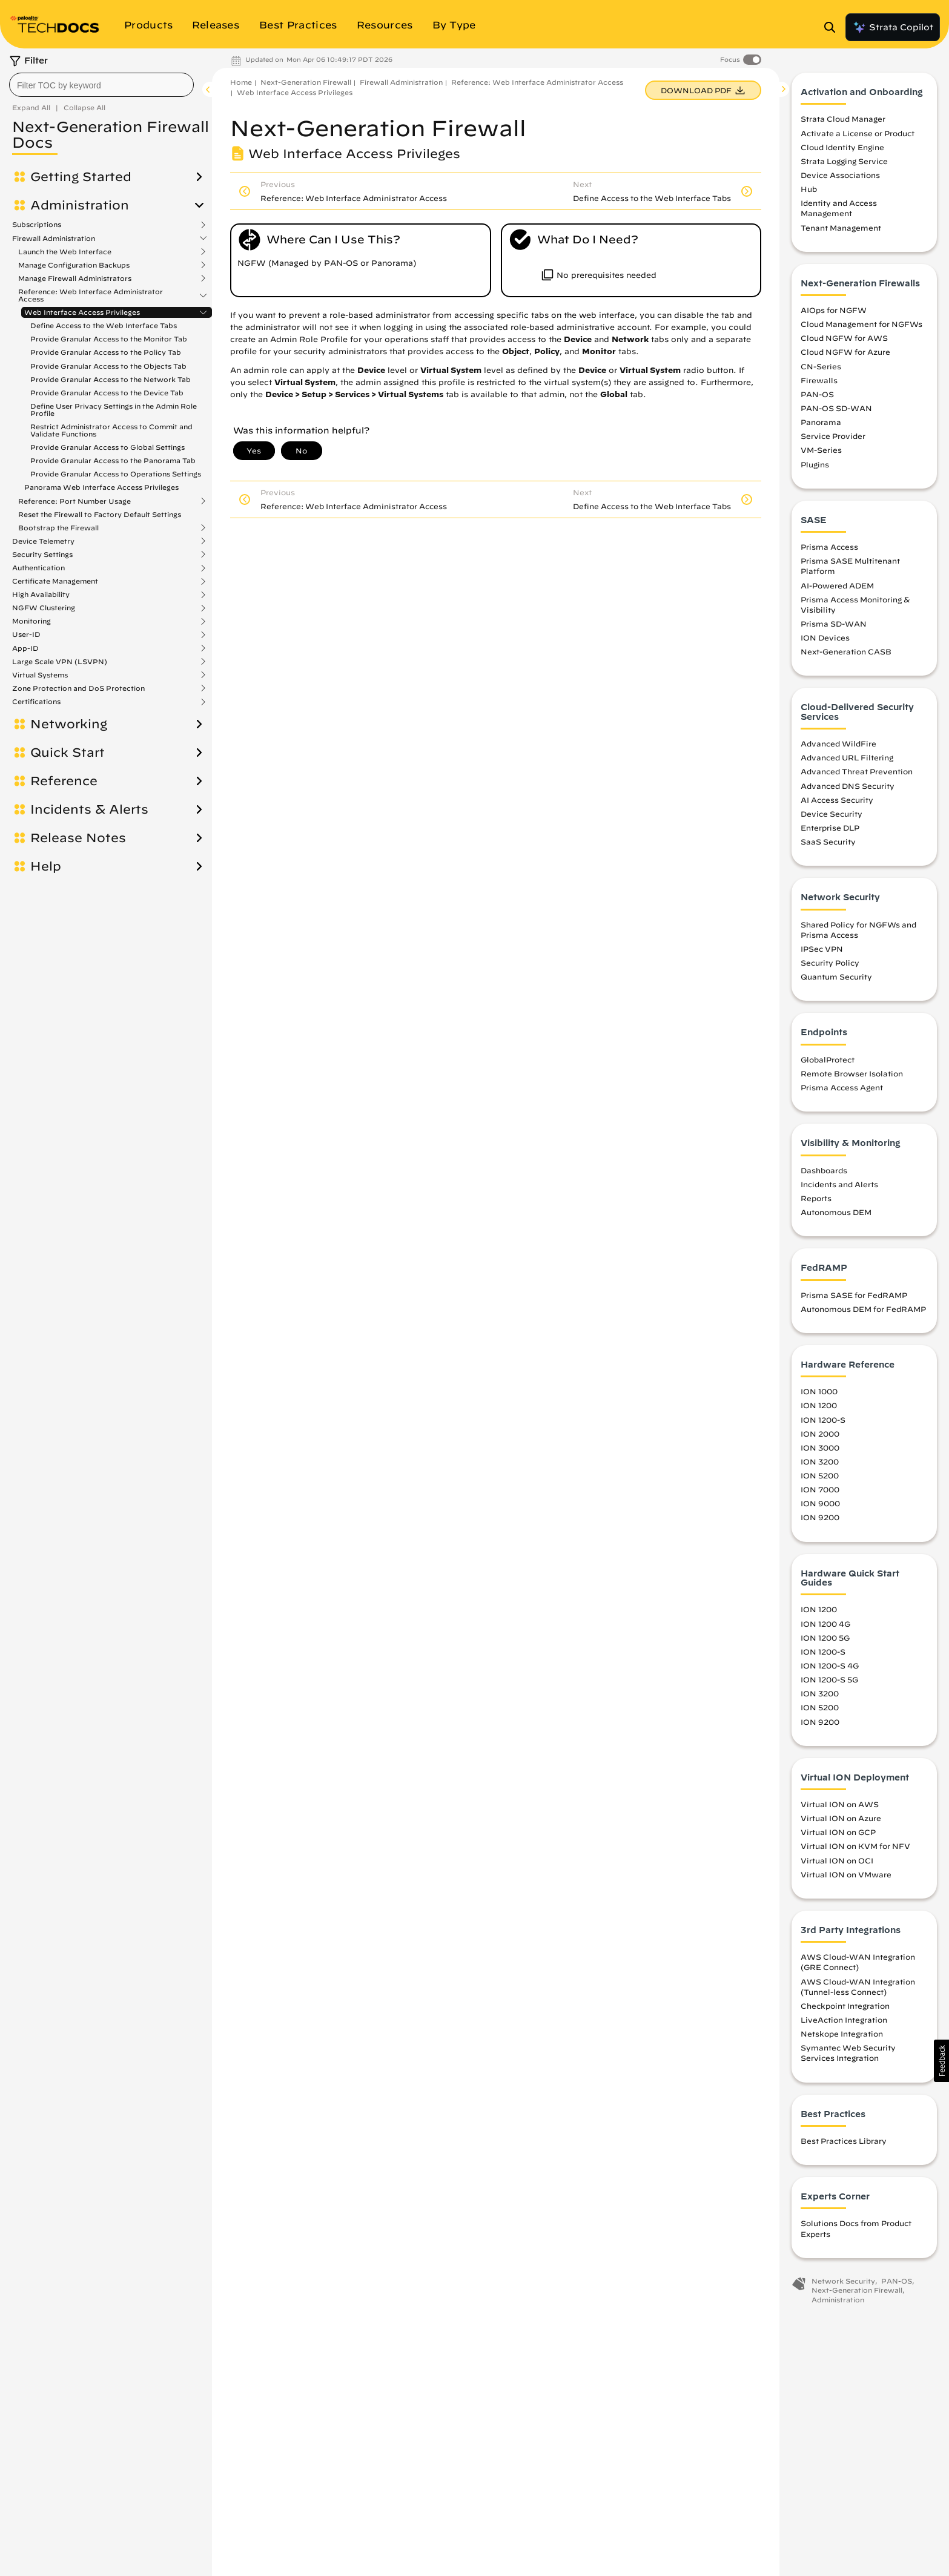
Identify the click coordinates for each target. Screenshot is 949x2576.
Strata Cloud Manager (843, 118)
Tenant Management (841, 227)
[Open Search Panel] (833, 27)
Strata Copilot (892, 27)
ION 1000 (819, 1391)
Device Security (831, 813)
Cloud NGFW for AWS (844, 338)
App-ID (25, 587)
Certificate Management (55, 520)
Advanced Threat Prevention (857, 771)
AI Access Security (837, 800)
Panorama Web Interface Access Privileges (101, 426)
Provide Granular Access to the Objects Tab (108, 366)
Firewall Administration (53, 238)
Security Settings (42, 494)
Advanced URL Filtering (847, 757)
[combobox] (101, 85)
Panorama (821, 422)
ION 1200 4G (825, 1623)
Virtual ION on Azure (841, 1818)
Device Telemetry (43, 480)
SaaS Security (828, 841)
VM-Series (821, 450)
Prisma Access (829, 546)
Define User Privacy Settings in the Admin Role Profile (113, 409)
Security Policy (830, 962)
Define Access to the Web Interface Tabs (103, 325)
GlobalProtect (828, 1059)
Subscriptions (36, 224)
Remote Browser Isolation (852, 1073)
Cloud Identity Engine (842, 147)
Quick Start (67, 692)
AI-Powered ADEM (837, 585)
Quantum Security (836, 976)
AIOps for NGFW (834, 310)
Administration (79, 205)
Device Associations (840, 175)
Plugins (815, 464)
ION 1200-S (823, 1419)
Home (241, 82)
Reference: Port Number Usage (74, 440)
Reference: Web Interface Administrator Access (90, 295)
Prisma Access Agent (842, 1087)
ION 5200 (820, 1475)
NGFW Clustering (43, 547)
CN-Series (821, 366)
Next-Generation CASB (846, 651)
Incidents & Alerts (89, 749)
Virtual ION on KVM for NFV (855, 1846)
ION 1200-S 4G (830, 1665)
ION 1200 (819, 1405)
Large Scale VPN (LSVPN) (59, 601)
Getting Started (80, 176)
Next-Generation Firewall (305, 82)
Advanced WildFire (838, 743)
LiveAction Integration (844, 2019)
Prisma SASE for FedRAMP (854, 1295)
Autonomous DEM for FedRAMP (863, 1309)
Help (45, 805)
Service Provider (833, 436)
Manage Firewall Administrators (74, 278)
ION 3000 (820, 1447)
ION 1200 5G (825, 1637)
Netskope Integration (842, 2033)
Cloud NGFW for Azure (845, 352)
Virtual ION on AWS (840, 1804)
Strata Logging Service (844, 161)
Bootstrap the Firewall (58, 467)
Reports (816, 1198)
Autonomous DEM (836, 1212)
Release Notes (78, 777)
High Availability (41, 534)
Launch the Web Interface (64, 251)
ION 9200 (820, 1517)
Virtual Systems (40, 614)
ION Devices (825, 637)
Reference (64, 720)
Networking (68, 663)
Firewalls (819, 380)
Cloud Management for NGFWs (861, 324)
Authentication (38, 507)
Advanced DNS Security (847, 786)
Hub (809, 189)
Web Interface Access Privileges (82, 312)
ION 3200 (820, 1461)
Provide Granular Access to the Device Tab (107, 393)
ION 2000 (820, 1433)
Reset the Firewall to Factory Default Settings (99, 454)
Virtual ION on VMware (846, 1874)
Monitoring (31, 560)
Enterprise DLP (830, 827)
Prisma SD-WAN (834, 623)
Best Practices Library (844, 2140)
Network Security (843, 2281)
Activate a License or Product (857, 133)
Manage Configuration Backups (74, 265)
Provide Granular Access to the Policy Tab (105, 352)
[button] (941, 2061)
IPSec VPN (822, 948)
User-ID (26, 574)
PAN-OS (817, 394)
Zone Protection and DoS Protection (78, 627)
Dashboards (824, 1170)
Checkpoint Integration (845, 2005)
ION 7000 (820, 1489)
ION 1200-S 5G (829, 1679)
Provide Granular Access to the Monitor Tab (108, 339)
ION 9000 (820, 1503)
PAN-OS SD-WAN (836, 408)
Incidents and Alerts (839, 1184)
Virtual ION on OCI (837, 1860)
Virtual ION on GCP (838, 1832)
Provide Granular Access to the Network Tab (110, 379)
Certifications (36, 641)
